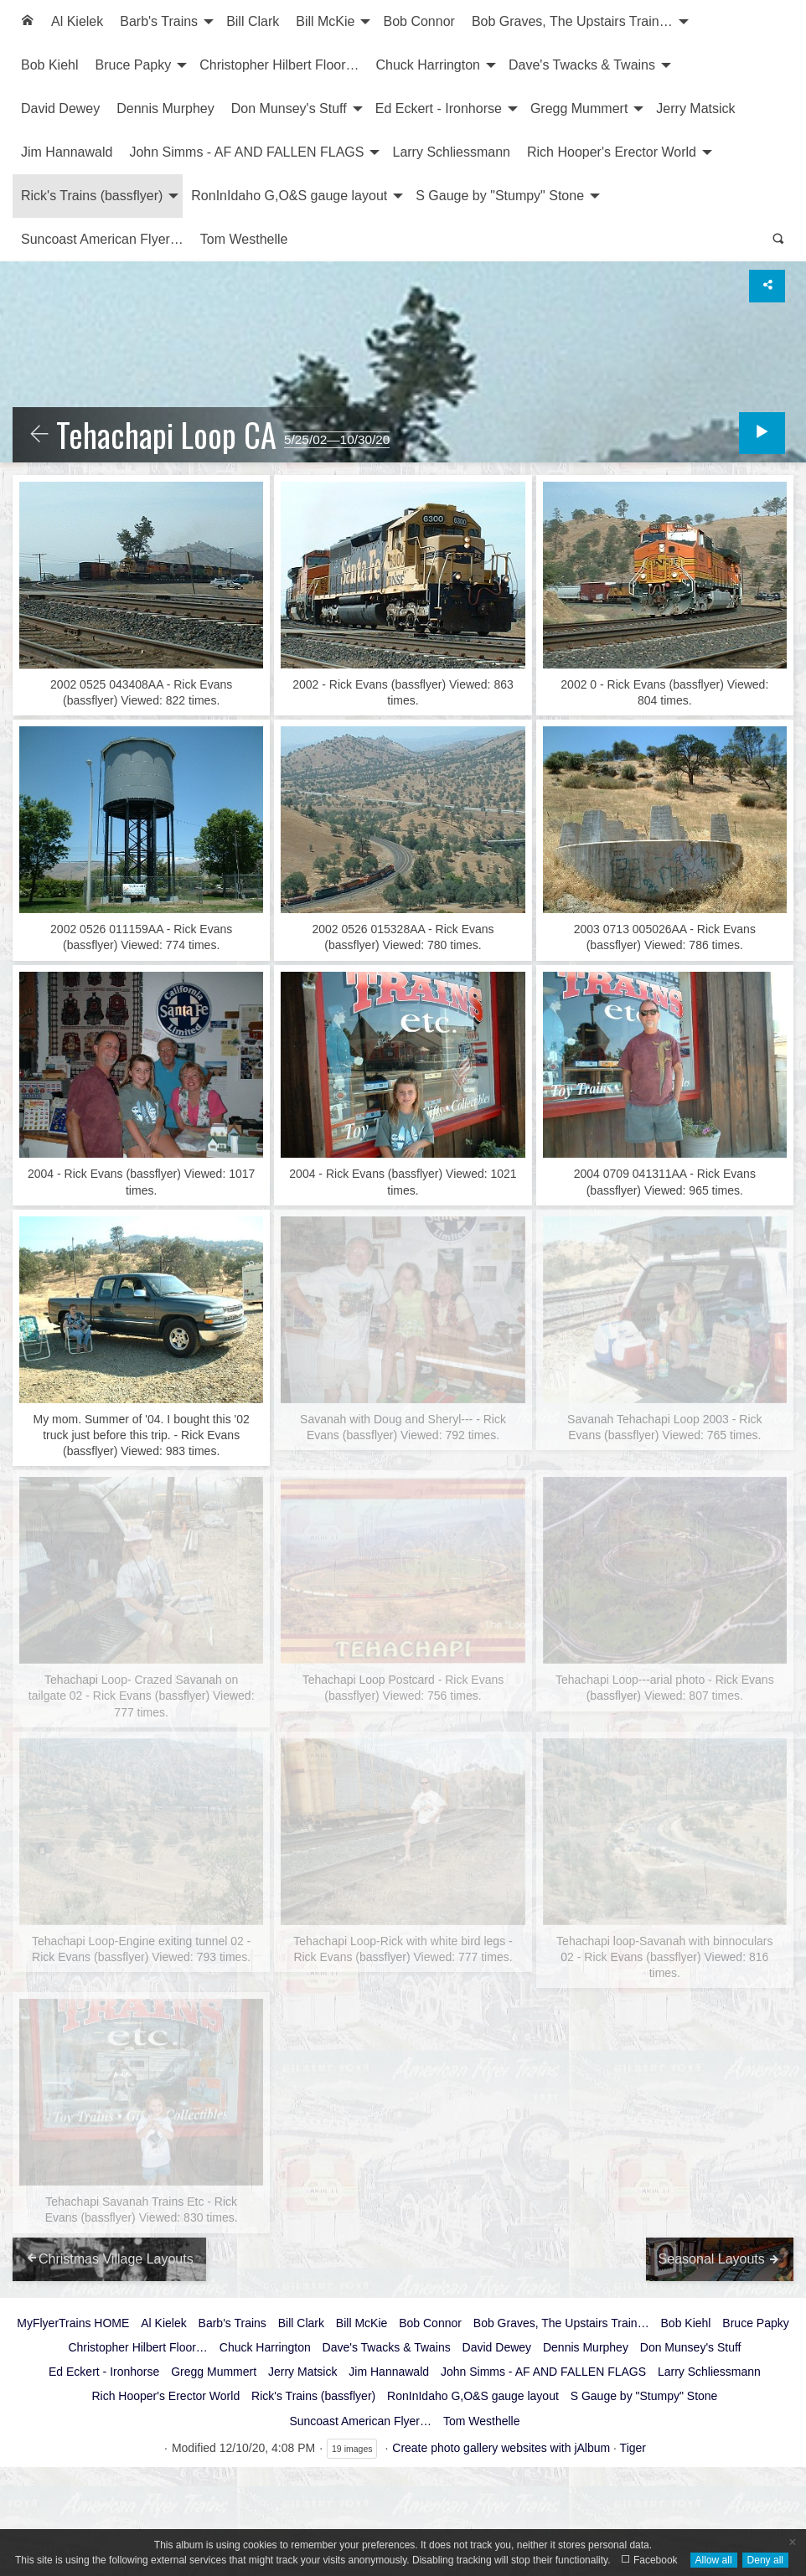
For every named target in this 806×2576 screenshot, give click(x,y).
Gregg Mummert (579, 108)
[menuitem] (28, 22)
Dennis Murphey (165, 108)
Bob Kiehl (50, 65)
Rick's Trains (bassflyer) (92, 195)
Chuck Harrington (428, 65)
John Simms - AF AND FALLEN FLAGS (246, 152)
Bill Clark (252, 21)
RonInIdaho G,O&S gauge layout (289, 195)
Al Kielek (77, 21)
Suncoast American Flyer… (102, 239)
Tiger (633, 2448)
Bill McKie (325, 21)
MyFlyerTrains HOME (73, 2323)
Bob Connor (418, 21)
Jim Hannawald (66, 152)
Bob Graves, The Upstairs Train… (572, 21)
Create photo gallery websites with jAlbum (501, 2448)
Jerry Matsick (695, 108)
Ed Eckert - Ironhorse (438, 108)
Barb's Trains (159, 21)
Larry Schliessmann (451, 152)
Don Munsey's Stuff (289, 108)
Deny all (765, 2560)
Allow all (713, 2560)
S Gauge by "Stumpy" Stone (500, 195)
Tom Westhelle (244, 239)
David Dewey (60, 108)
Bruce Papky (134, 65)
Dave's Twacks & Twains (582, 65)
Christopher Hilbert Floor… (279, 65)
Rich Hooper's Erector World (611, 152)
